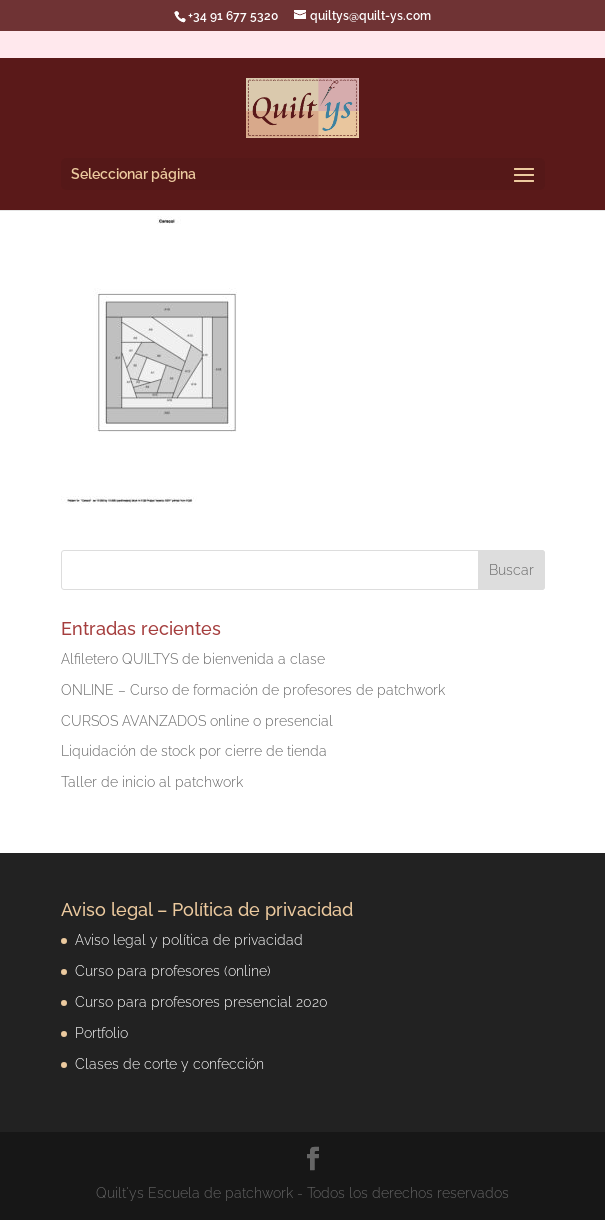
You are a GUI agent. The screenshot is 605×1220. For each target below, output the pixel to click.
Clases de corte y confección (169, 1064)
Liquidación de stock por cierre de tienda (194, 751)
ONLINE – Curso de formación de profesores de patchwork (253, 690)
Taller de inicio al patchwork (152, 782)
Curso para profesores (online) (173, 971)
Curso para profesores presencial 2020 (201, 1002)
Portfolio (101, 1033)
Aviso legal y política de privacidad (189, 940)
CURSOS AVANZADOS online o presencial (197, 721)
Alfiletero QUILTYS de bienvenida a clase (193, 659)
